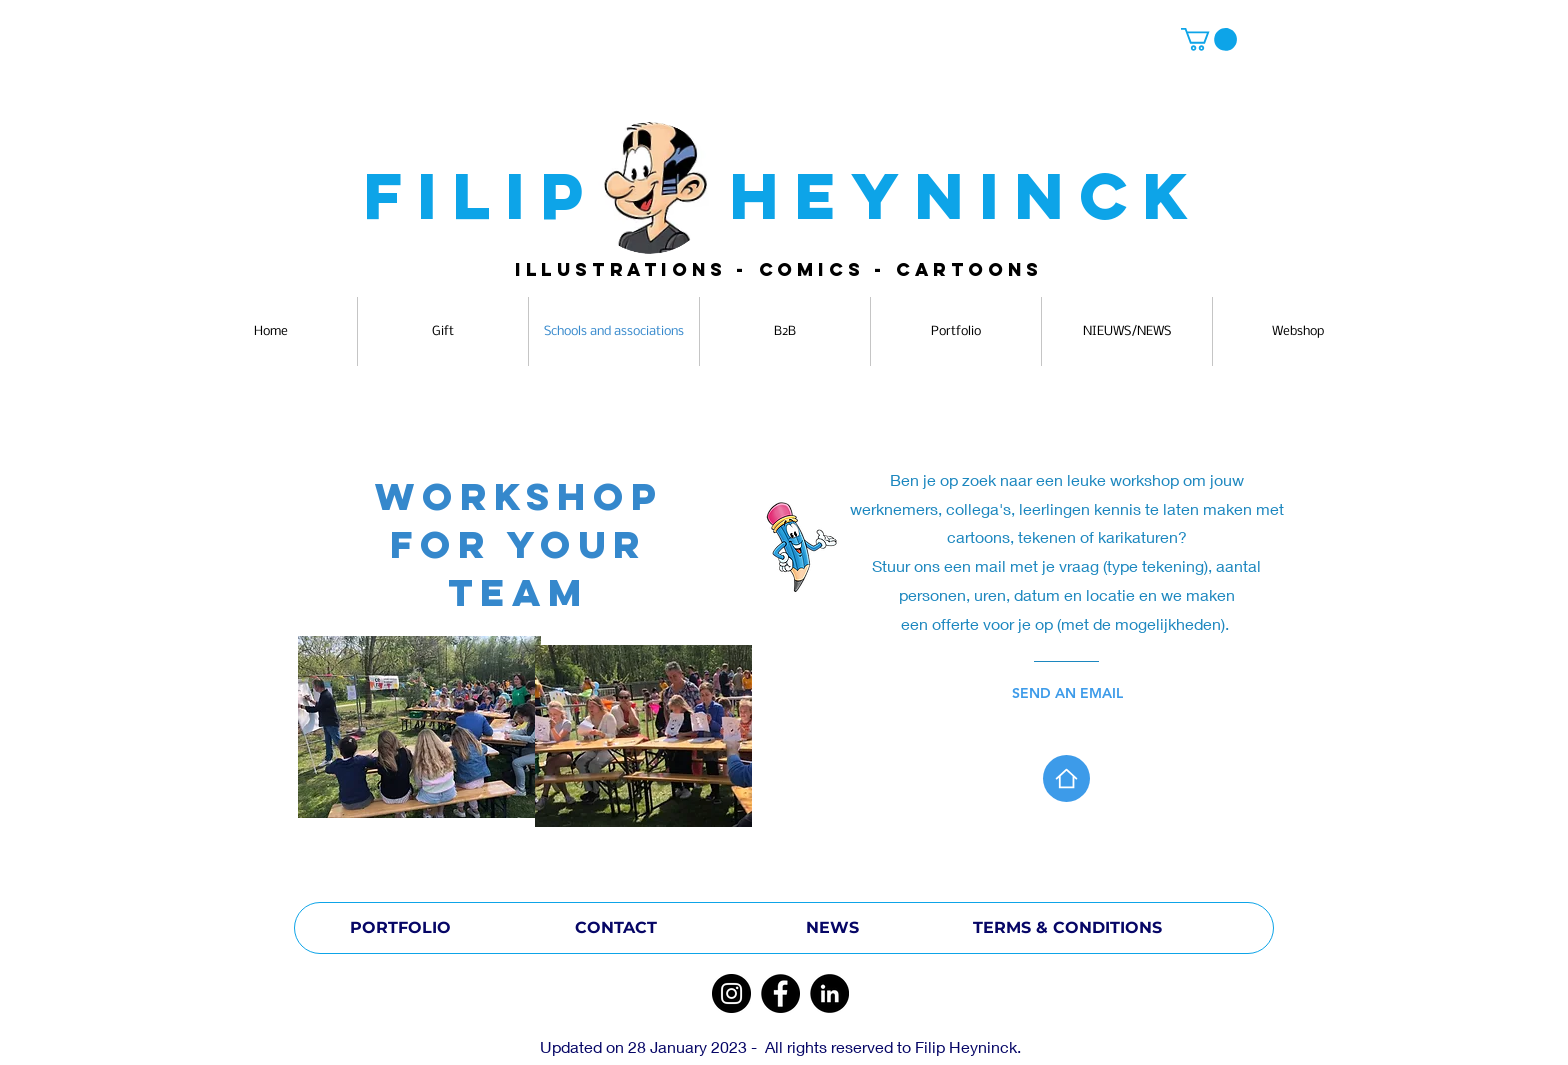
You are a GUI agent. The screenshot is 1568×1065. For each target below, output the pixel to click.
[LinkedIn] (829, 993)
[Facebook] (780, 993)
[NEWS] (832, 928)
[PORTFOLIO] (400, 928)
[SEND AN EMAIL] (1090, 693)
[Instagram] (731, 993)
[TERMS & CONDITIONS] (1067, 928)
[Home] (1066, 778)
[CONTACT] (616, 928)
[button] (1209, 39)
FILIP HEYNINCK (783, 195)
